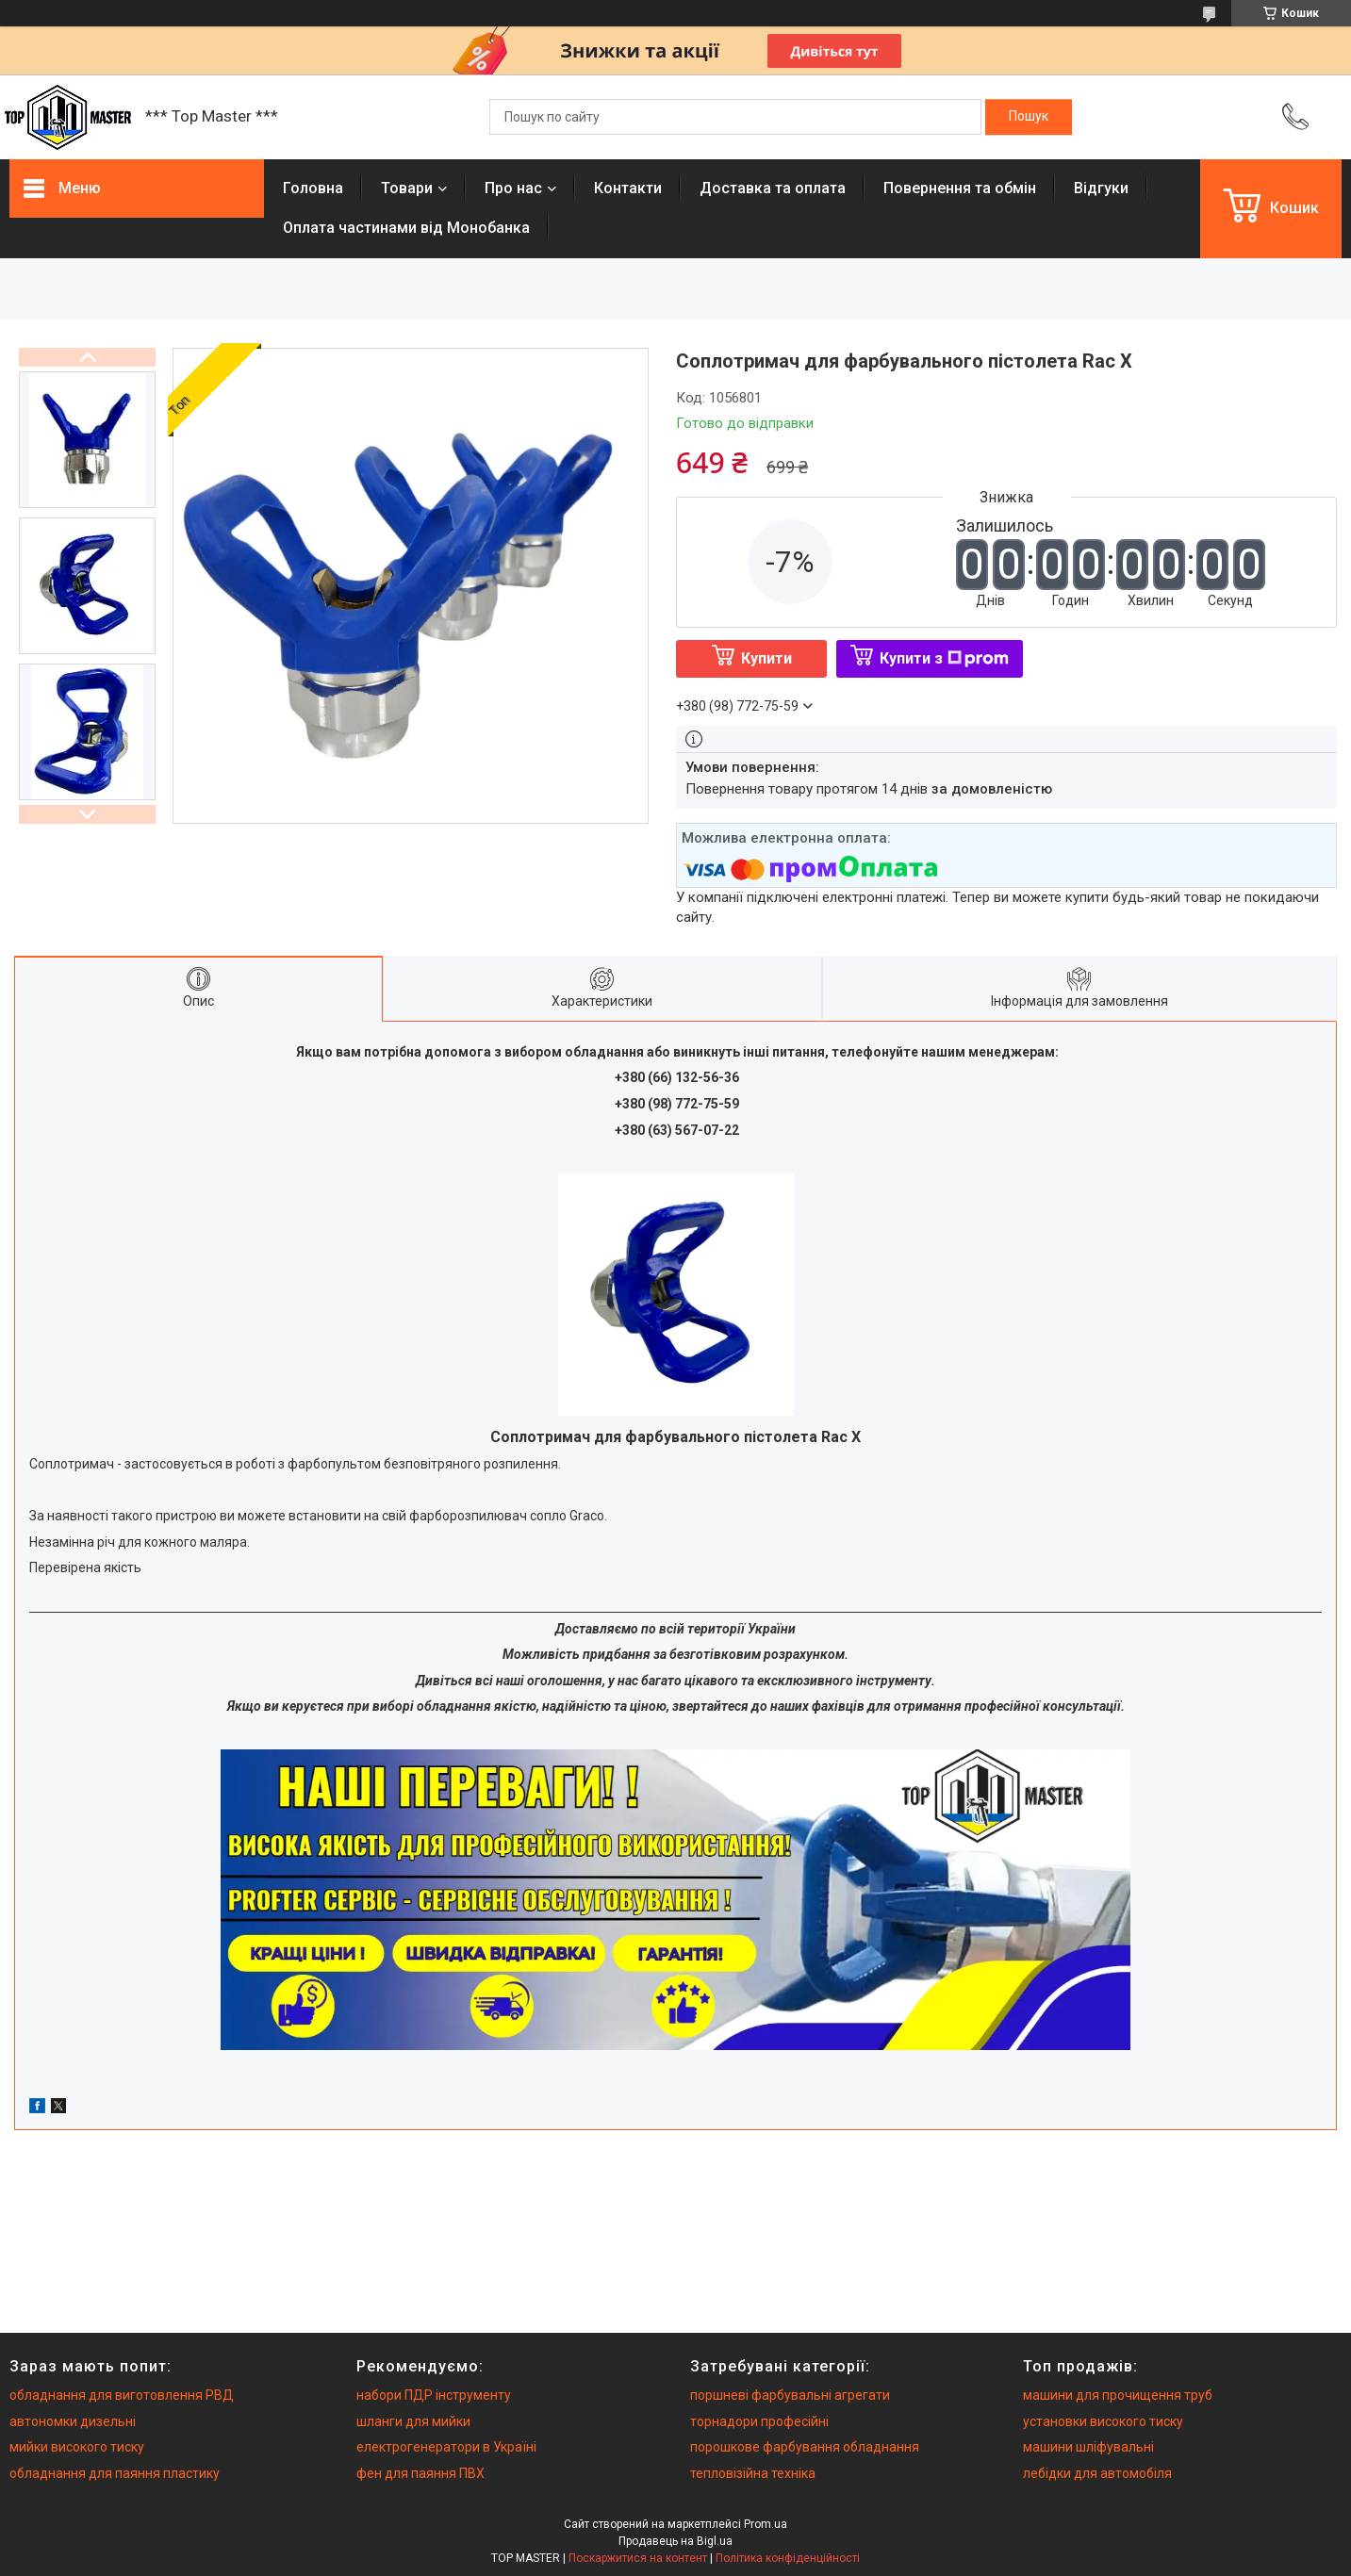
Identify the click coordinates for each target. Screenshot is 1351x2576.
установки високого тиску (1103, 2421)
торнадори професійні (759, 2421)
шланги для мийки (413, 2421)
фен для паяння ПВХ (420, 2473)
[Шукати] (1028, 117)
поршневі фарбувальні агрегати (790, 2395)
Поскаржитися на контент (637, 2558)
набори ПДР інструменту (433, 2395)
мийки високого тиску (76, 2446)
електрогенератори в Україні (446, 2446)
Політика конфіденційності (788, 2558)
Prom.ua (765, 2524)
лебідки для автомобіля (1097, 2473)
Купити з (944, 658)
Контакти (628, 188)
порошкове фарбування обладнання (804, 2446)
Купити (766, 658)
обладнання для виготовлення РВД (121, 2395)
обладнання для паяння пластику (114, 2473)
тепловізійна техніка (753, 2473)
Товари (407, 188)
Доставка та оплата (773, 188)
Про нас (513, 188)
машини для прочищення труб (1117, 2395)
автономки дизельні (72, 2421)
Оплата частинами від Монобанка (406, 228)
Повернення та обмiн (959, 188)
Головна (313, 188)
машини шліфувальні (1088, 2446)
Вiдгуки (1101, 188)
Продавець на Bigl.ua (675, 2541)
